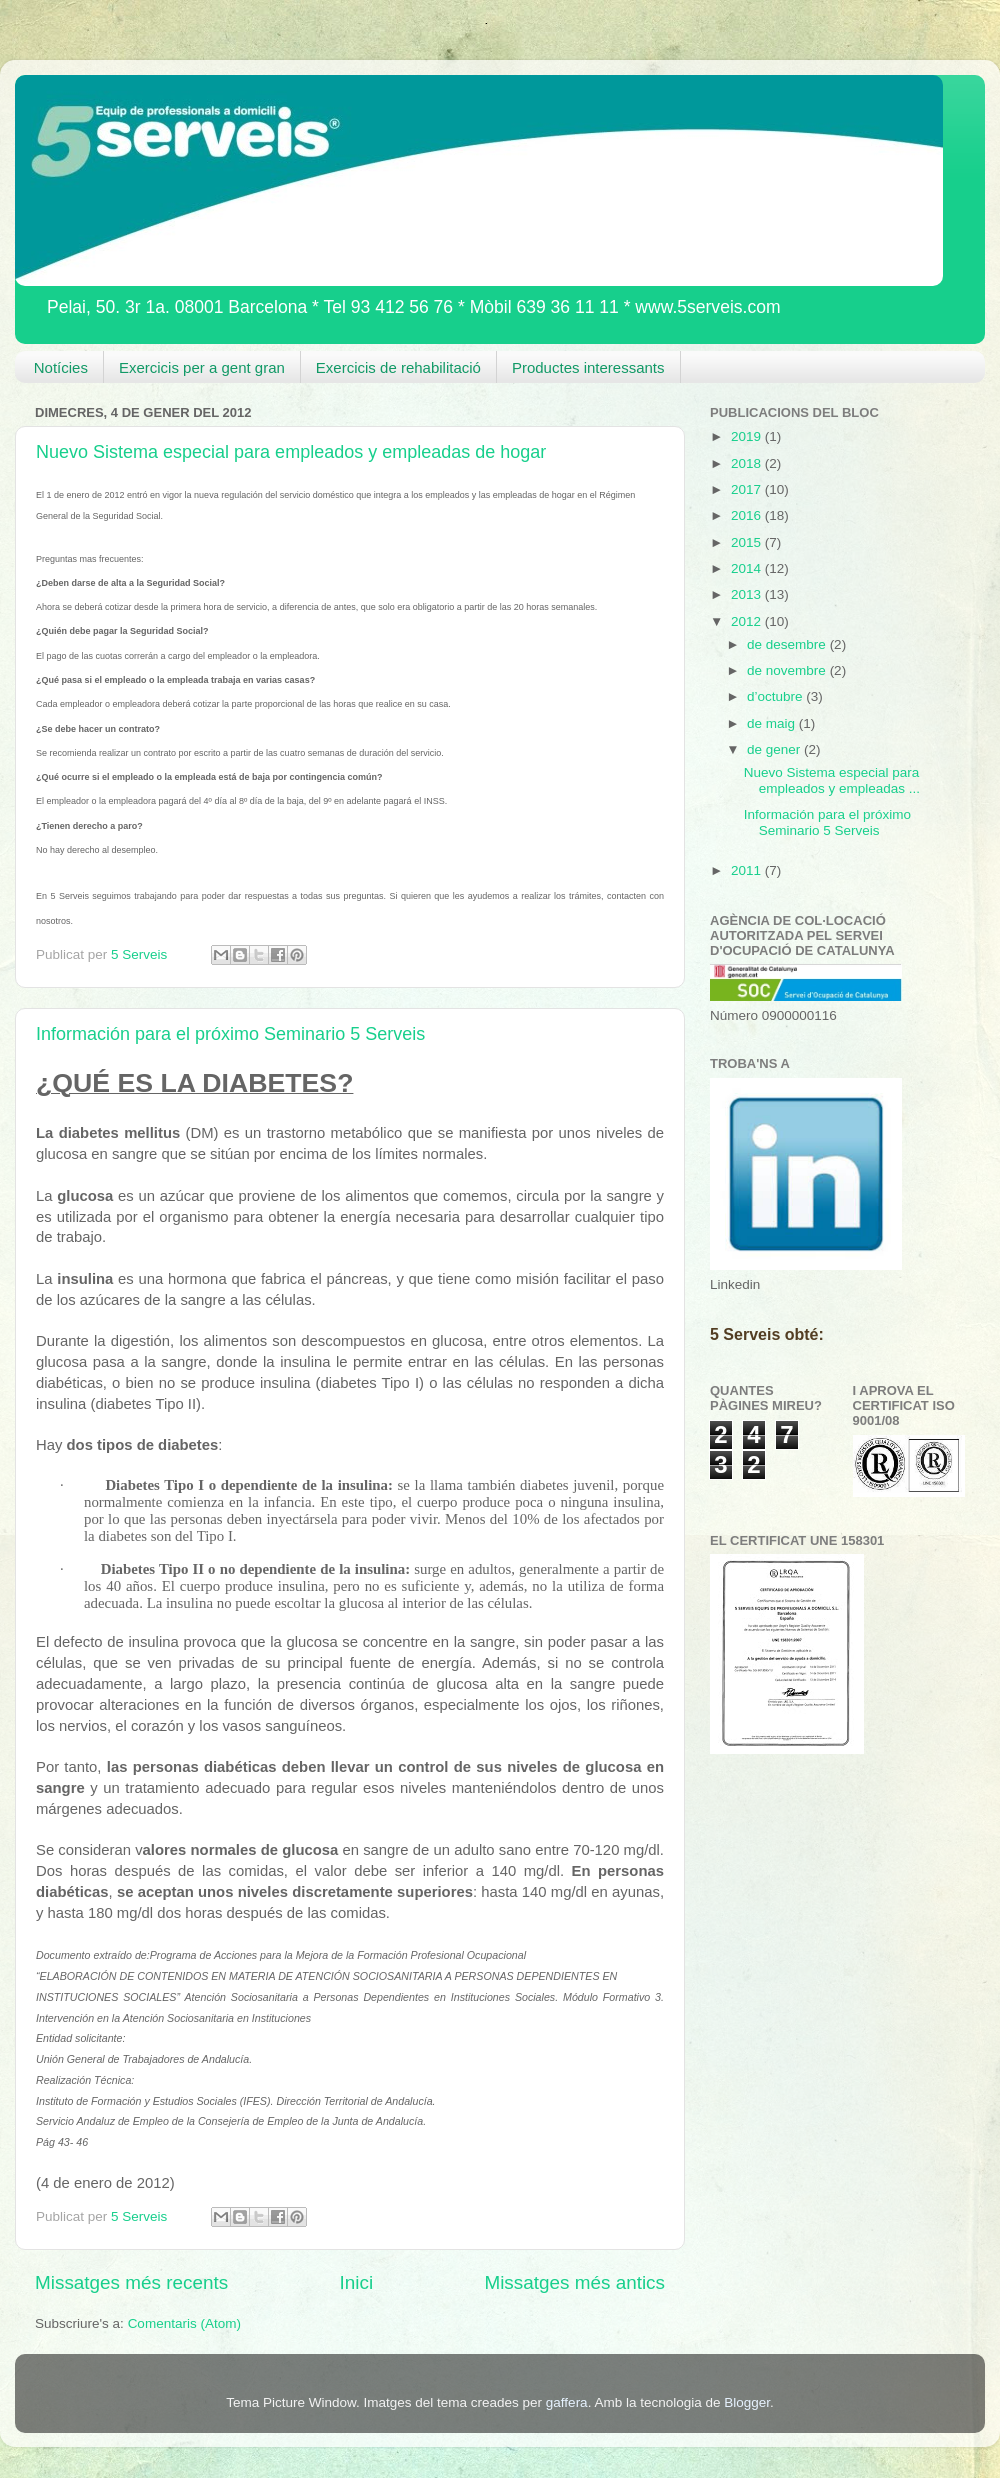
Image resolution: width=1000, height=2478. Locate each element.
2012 (748, 621)
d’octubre (776, 696)
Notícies (61, 367)
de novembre (788, 670)
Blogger (747, 2402)
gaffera (567, 2402)
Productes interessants (588, 367)
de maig (773, 723)
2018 (748, 463)
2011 (748, 870)
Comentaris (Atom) (184, 2323)
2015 (748, 542)
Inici (357, 2282)
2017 (748, 489)
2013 (748, 594)
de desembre (788, 644)
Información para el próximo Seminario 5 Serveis (230, 1034)
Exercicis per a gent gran (202, 367)
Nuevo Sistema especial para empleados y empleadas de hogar (291, 452)
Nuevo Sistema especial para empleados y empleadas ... (832, 780)
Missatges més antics (574, 2282)
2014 (748, 568)
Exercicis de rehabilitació (398, 367)
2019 (748, 436)
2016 (748, 515)
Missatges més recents (131, 2282)
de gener (775, 749)
